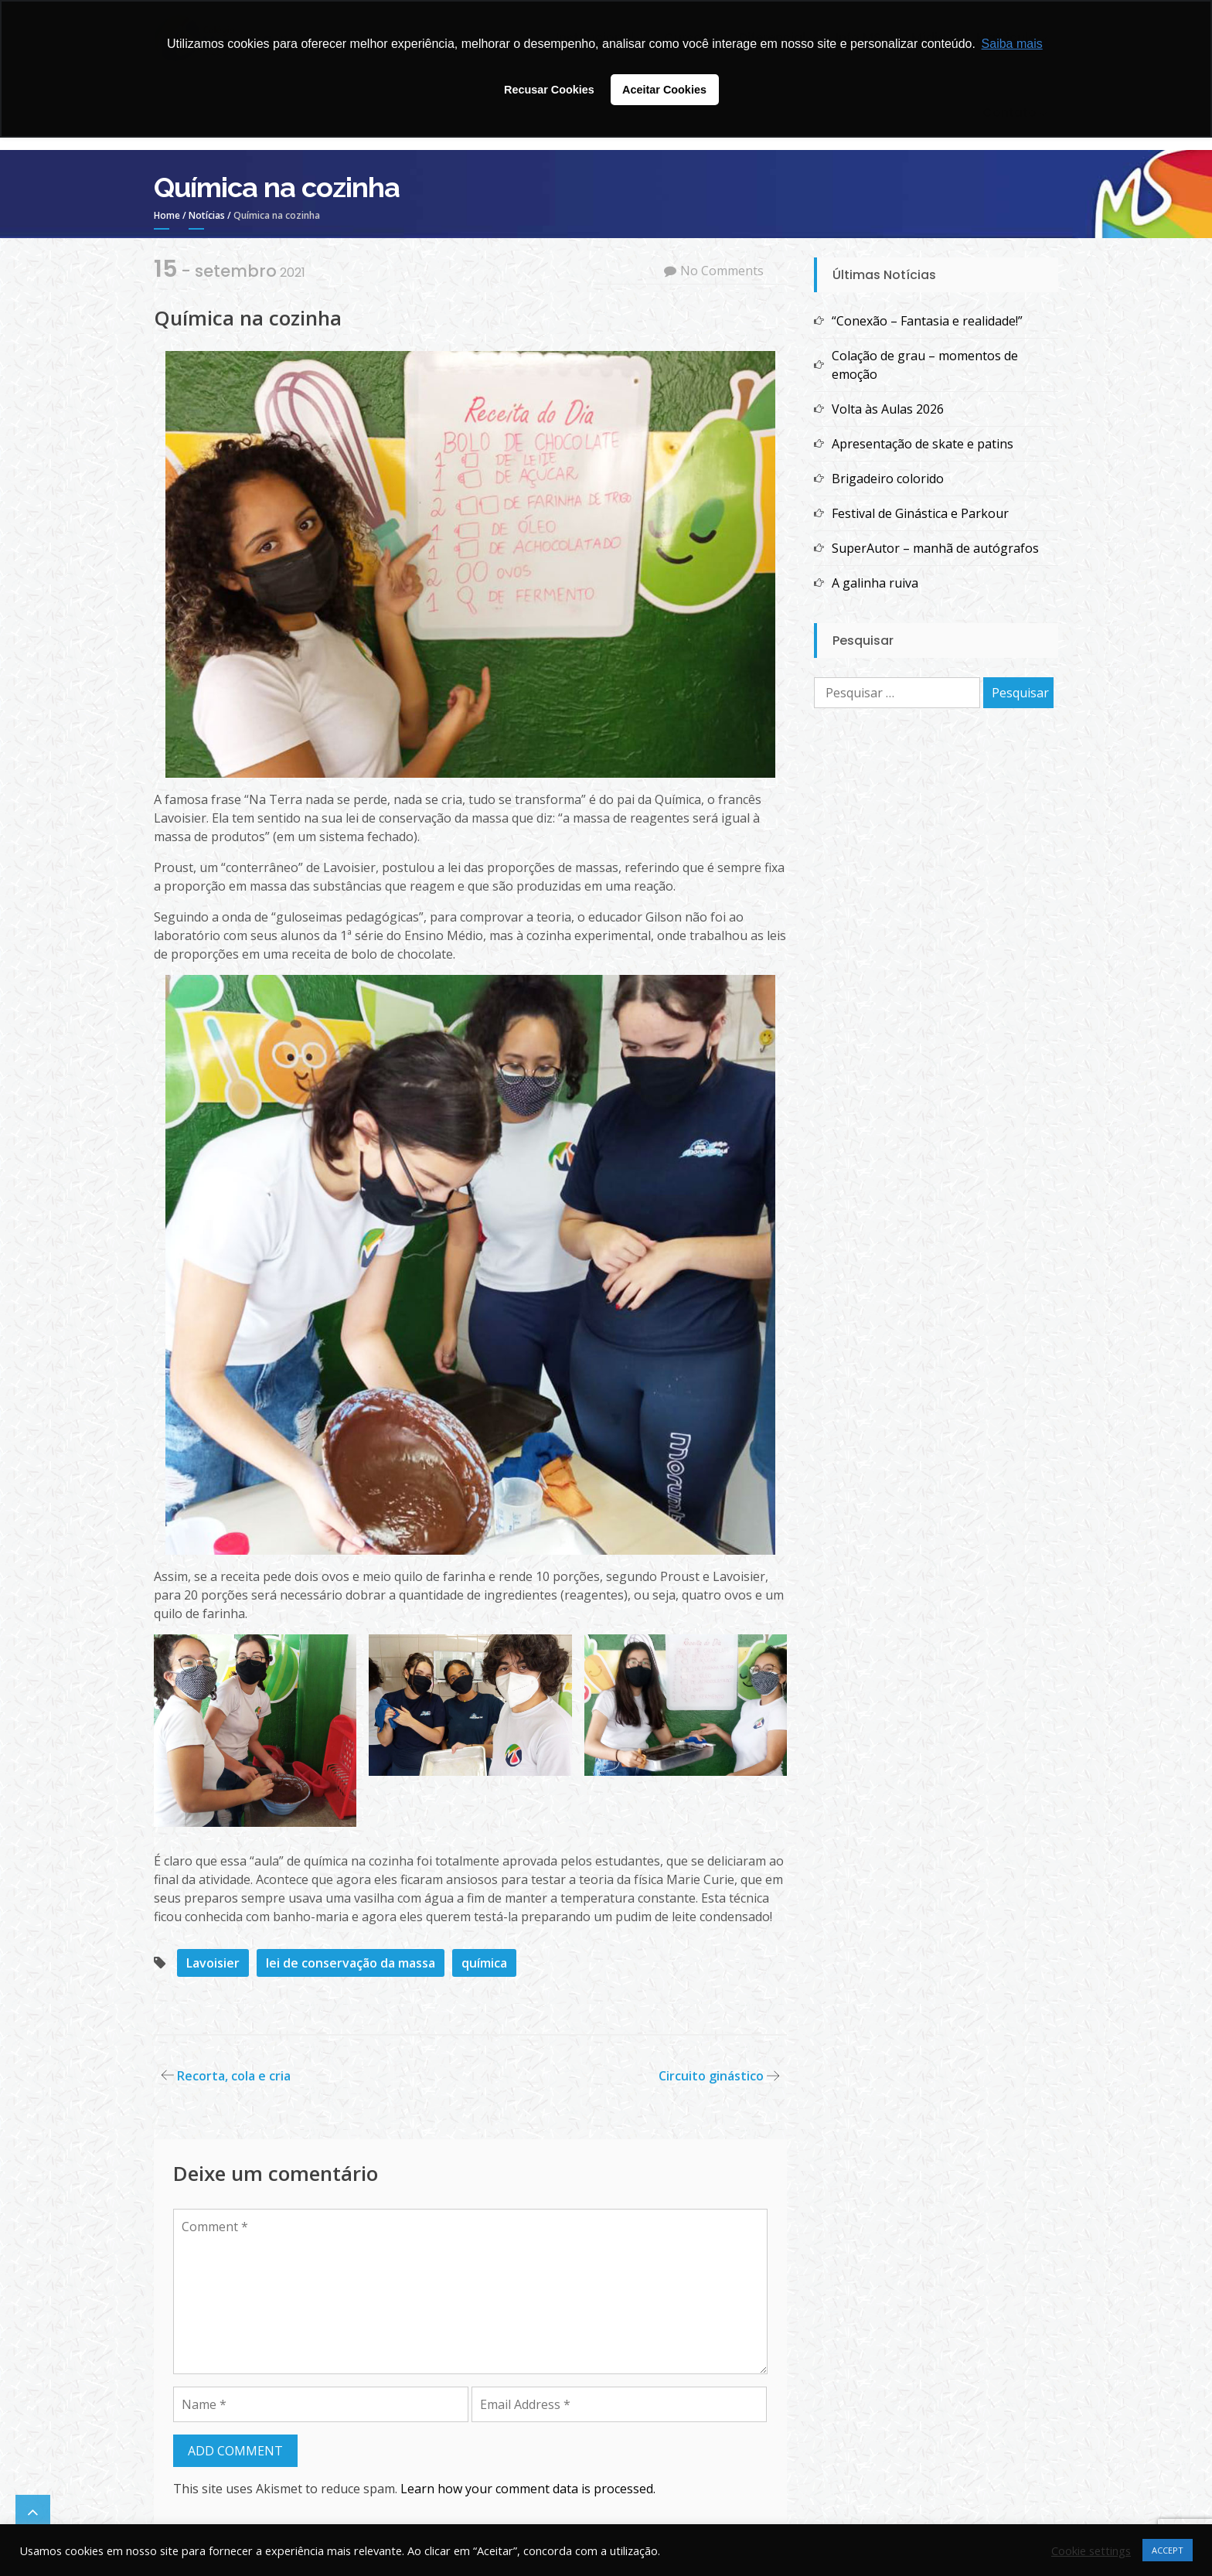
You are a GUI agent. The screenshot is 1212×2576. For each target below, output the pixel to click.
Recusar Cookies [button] (549, 89)
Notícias (207, 215)
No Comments (722, 270)
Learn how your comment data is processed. (527, 2488)
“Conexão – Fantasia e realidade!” (929, 320)
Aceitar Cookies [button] (664, 89)
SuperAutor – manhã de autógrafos (935, 548)
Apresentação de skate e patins (922, 443)
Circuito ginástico (711, 2075)
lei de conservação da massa (350, 1962)
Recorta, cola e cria (234, 2075)
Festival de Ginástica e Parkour (920, 513)
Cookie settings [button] (1091, 2550)
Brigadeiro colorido (888, 478)
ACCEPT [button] (1167, 2550)
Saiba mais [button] (1012, 43)
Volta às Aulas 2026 (888, 408)
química (484, 1962)
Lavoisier (213, 1962)
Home (167, 215)
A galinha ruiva (875, 582)
